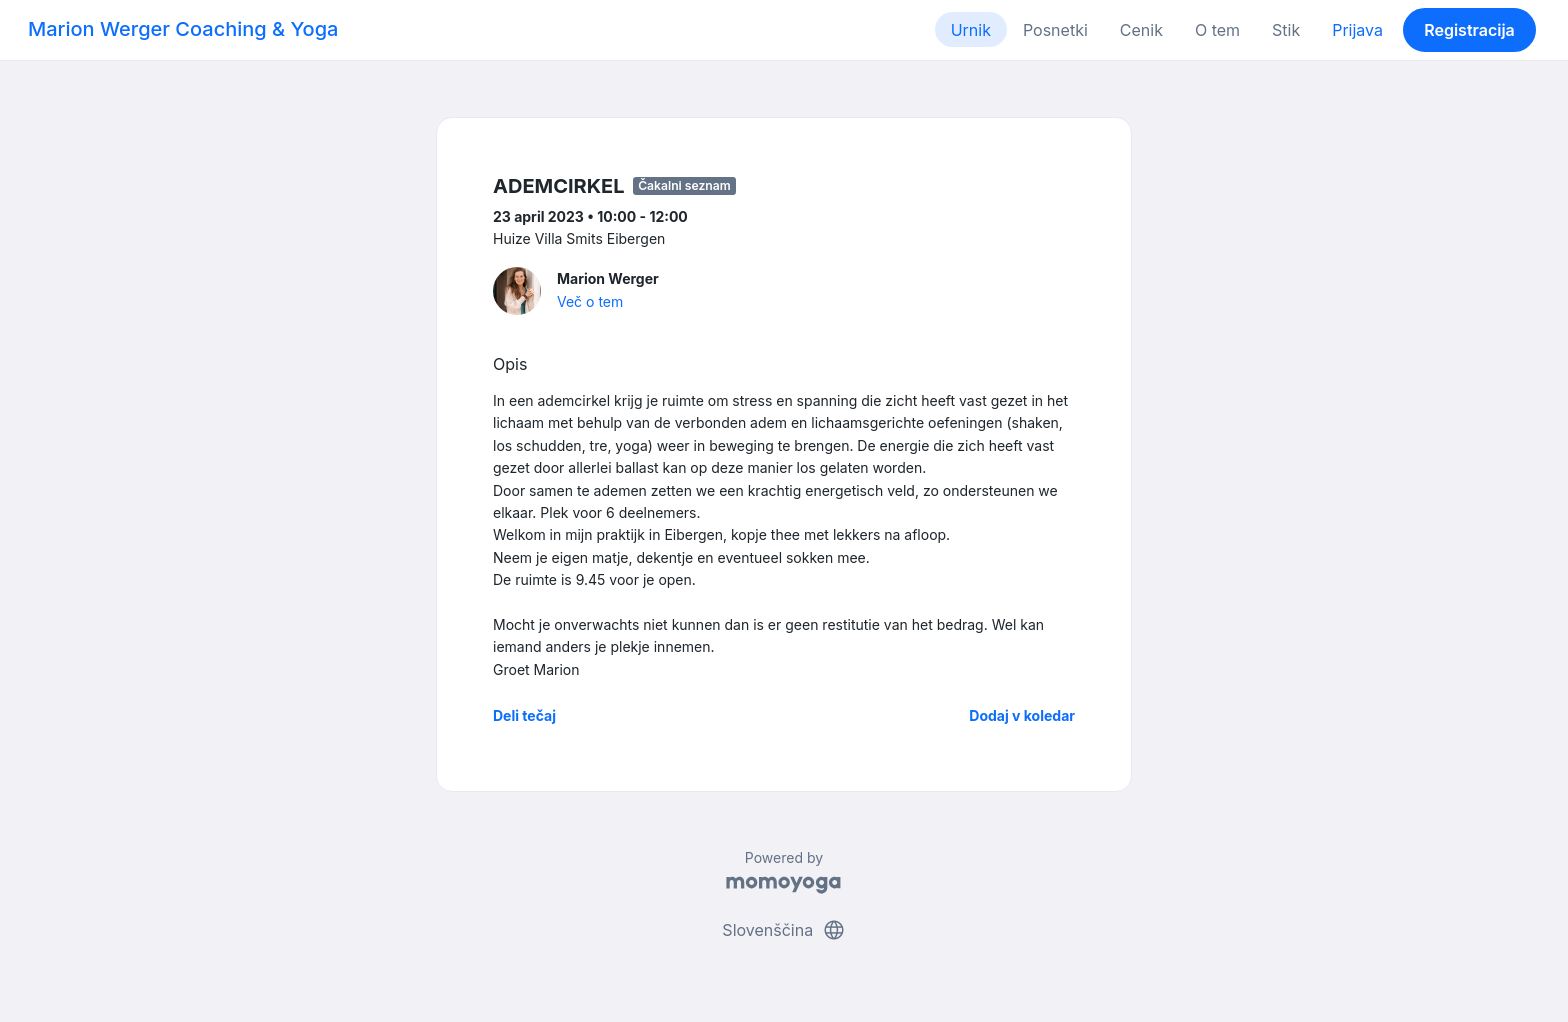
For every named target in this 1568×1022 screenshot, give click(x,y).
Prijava (1357, 30)
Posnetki (1055, 30)
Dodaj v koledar (1022, 715)
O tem (1217, 30)
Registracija (1469, 30)
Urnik (971, 30)
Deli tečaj (524, 715)
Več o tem (590, 301)
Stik (1286, 30)
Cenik (1141, 30)
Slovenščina (783, 930)
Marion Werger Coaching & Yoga (183, 29)
